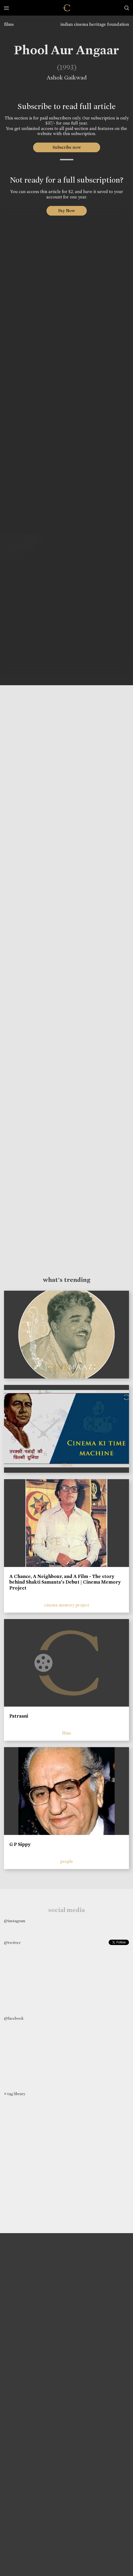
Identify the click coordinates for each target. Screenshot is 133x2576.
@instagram (14, 1920)
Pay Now (66, 210)
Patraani (18, 1716)
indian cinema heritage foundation (94, 24)
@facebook (14, 2018)
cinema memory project (66, 1605)
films (9, 24)
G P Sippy (20, 1844)
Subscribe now (66, 147)
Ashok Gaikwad (65, 77)
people (66, 1861)
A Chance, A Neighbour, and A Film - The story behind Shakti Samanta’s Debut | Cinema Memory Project (65, 1582)
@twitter (12, 1942)
